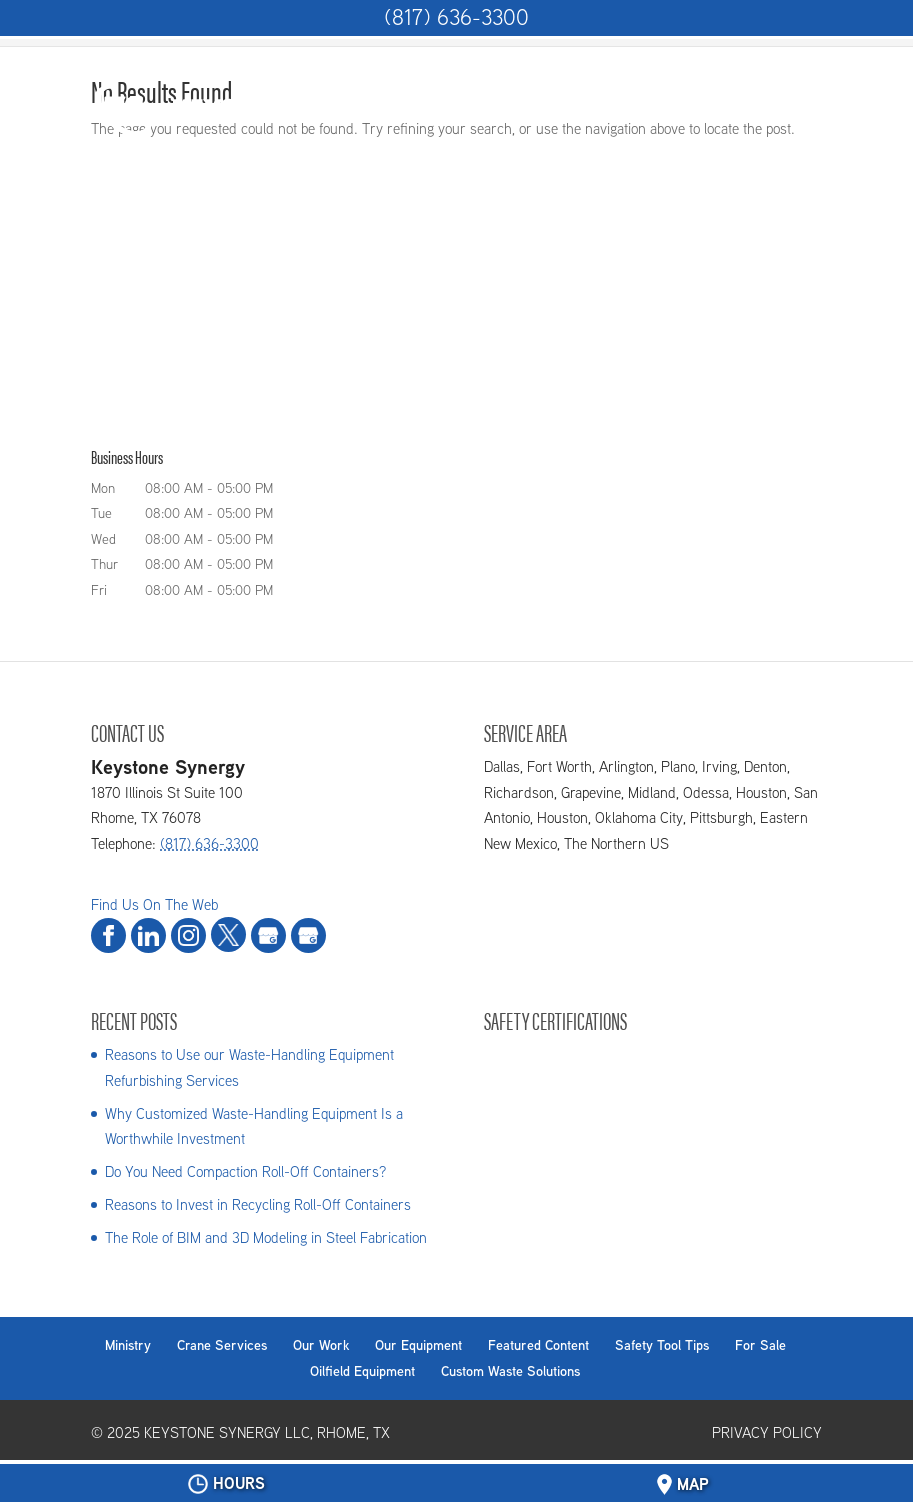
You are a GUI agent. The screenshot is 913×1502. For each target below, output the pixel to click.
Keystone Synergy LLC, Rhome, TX (267, 1432)
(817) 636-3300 (456, 17)
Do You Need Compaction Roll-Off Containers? (245, 1171)
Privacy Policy (767, 1432)
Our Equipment (418, 1345)
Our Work (321, 1345)
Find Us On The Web (154, 904)
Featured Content (538, 1345)
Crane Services (222, 1345)
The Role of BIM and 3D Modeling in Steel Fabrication (266, 1237)
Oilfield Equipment (362, 1371)
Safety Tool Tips (662, 1345)
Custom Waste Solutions (510, 1371)
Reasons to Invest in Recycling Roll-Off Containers (258, 1204)
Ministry (128, 1345)
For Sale (760, 1345)
